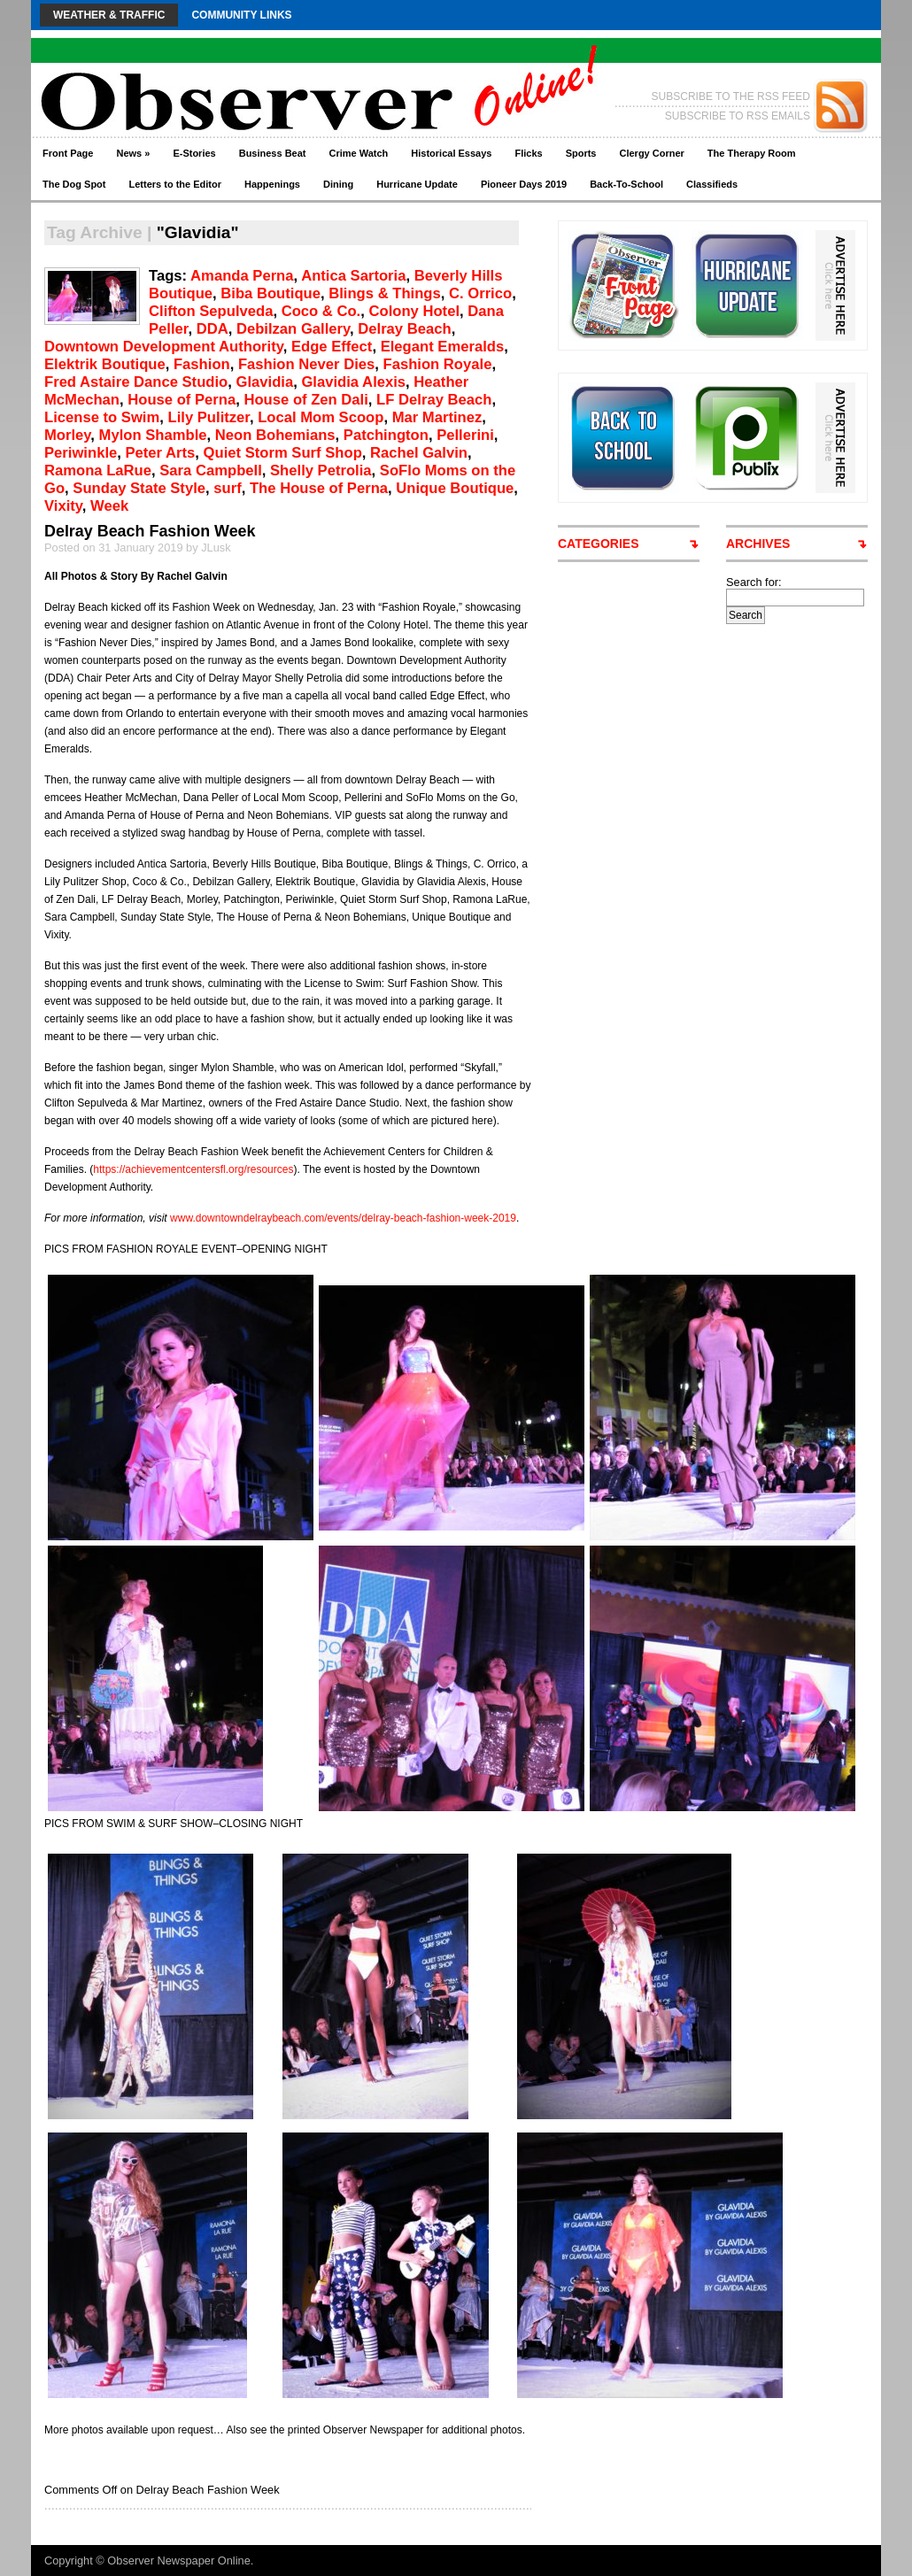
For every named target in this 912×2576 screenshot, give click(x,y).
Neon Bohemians (275, 435)
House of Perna (182, 399)
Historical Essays (451, 153)
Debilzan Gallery (293, 328)
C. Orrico (480, 293)
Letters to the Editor (175, 184)
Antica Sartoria (353, 275)
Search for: (754, 582)
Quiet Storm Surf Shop (283, 452)
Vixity (63, 505)
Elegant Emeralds (443, 346)
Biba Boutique (270, 293)
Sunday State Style (139, 488)
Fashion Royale (437, 364)
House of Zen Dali (305, 399)
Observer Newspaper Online (178, 2560)
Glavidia (265, 382)
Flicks (528, 153)
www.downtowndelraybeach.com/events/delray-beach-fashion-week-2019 (343, 1218)
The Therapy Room (751, 153)
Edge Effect (331, 346)
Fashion (202, 364)
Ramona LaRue (97, 470)
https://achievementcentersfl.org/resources (193, 1169)
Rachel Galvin (419, 452)
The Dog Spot (74, 184)
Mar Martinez (437, 417)
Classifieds (712, 184)
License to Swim (101, 417)
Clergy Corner (651, 153)
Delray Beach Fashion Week (150, 531)
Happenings (272, 184)
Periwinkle (80, 452)
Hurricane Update (417, 184)
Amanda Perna (241, 275)
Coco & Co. (321, 311)
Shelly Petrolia (321, 470)
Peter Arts (161, 452)
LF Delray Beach (433, 399)
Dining (338, 184)
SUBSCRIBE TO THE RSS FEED (731, 96)
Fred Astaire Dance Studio (136, 382)
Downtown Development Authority (163, 346)
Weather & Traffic (109, 15)
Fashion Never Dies (306, 364)
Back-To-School (626, 184)
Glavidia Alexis (353, 382)
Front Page (68, 153)
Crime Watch (359, 153)
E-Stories (194, 153)
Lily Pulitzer (209, 417)
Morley (67, 435)
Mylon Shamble (153, 435)
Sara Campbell (210, 470)
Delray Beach (404, 328)
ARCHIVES (758, 543)
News (133, 153)
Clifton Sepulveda (211, 311)
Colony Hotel (414, 311)
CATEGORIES (598, 543)
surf (227, 488)
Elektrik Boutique (105, 364)
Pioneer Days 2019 (524, 184)
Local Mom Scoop (320, 417)
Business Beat (272, 153)
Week (109, 505)
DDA (212, 328)
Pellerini (465, 435)
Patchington (386, 435)
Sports (581, 153)
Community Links (241, 15)
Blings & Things (384, 293)
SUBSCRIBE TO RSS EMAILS (737, 116)
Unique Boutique (455, 488)
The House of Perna (319, 488)
